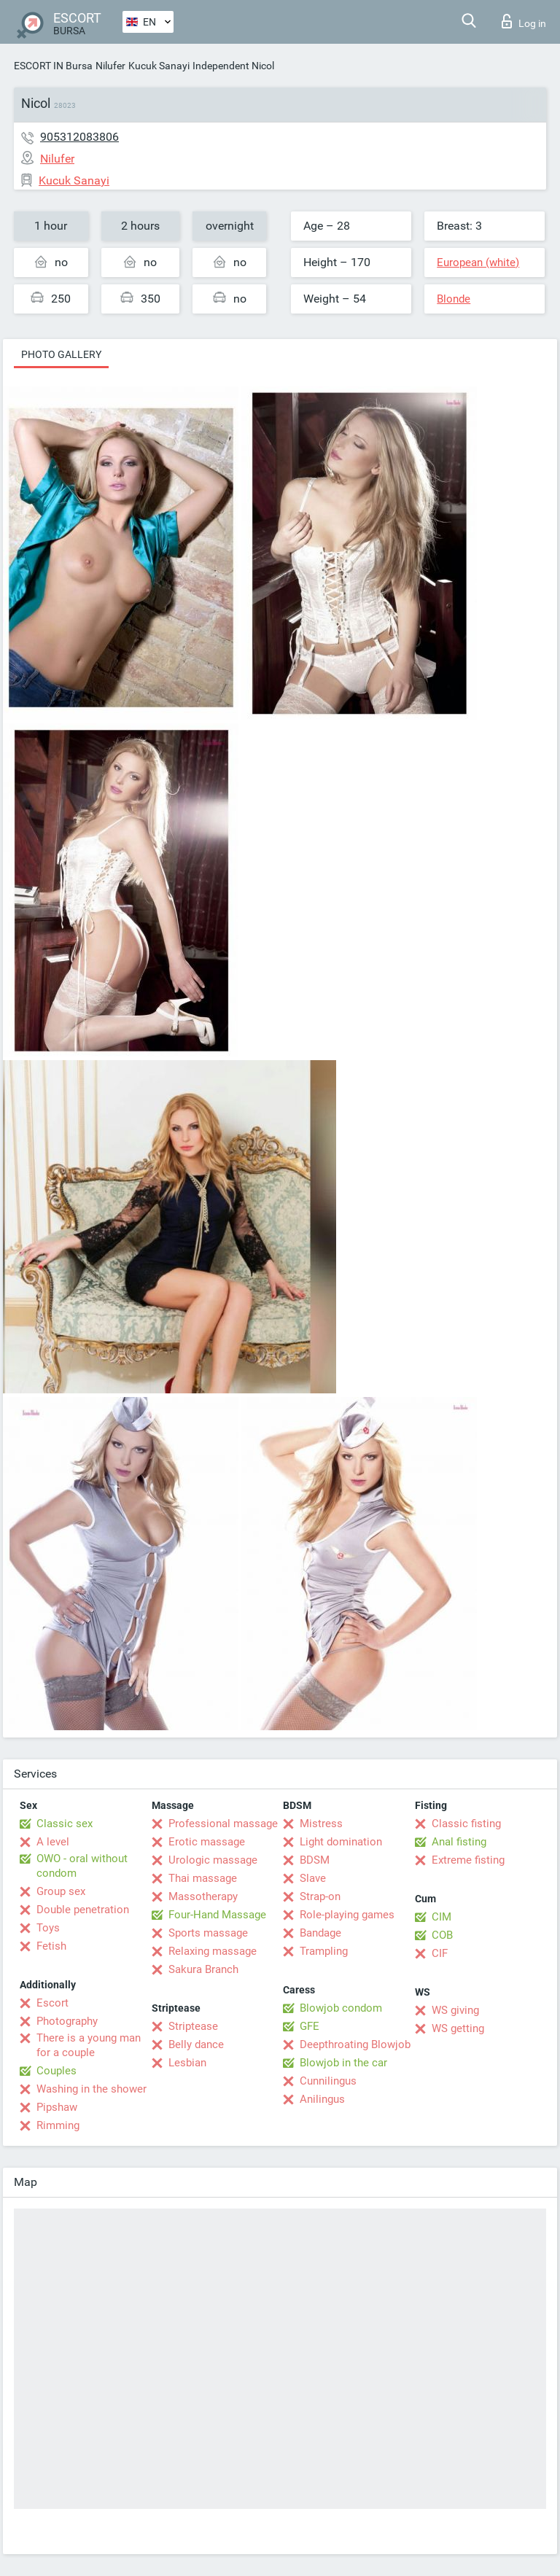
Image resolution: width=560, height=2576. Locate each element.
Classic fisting (466, 1823)
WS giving (455, 2010)
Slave (313, 1878)
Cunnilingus (328, 2080)
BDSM (315, 1860)
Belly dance (196, 2044)
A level (52, 1841)
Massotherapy (203, 1896)
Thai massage (202, 1878)
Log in (524, 21)
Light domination (341, 1841)
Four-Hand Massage (217, 1914)
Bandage (320, 1932)
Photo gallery (61, 354)
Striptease (193, 2026)
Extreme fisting (468, 1860)
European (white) (478, 262)
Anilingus (322, 2099)
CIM (441, 1916)
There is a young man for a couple (88, 2045)
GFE (309, 2026)
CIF (440, 1953)
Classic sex (64, 1823)
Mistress (321, 1823)
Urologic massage (212, 1860)
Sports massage (208, 1932)
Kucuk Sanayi (159, 65)
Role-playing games (347, 1914)
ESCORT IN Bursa (53, 65)
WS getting (458, 2028)
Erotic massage (206, 1841)
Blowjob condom (341, 2008)
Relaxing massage (212, 1951)
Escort (52, 2002)
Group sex (60, 1891)
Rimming (57, 2125)
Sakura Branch (203, 1969)
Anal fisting (459, 1841)
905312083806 (79, 137)
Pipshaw (56, 2107)
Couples (56, 2070)
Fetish (51, 1946)
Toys (48, 1927)
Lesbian (187, 2062)
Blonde (453, 299)
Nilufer (110, 65)
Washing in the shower (91, 2089)
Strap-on (320, 1896)
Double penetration (82, 1909)
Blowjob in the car (343, 2062)
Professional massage (223, 1823)
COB (442, 1935)
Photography (67, 2021)
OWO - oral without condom (82, 1866)
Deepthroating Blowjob (355, 2044)
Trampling (324, 1951)
